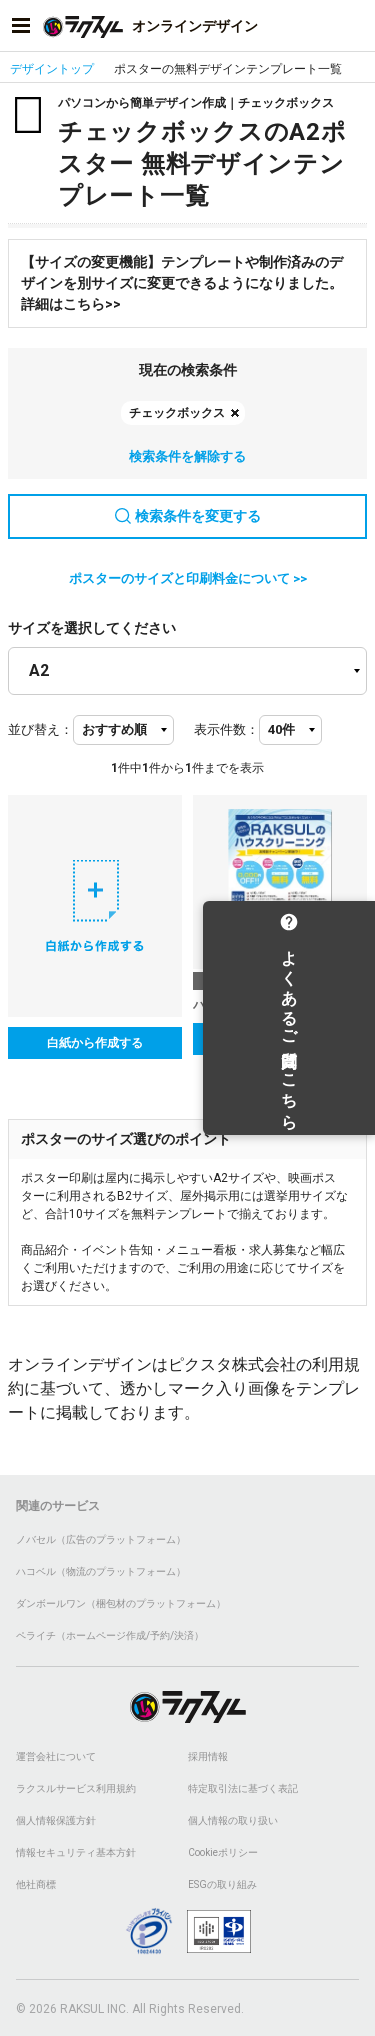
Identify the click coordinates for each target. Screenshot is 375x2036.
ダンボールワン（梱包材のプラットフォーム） (121, 1603)
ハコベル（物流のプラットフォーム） (101, 1571)
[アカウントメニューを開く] (354, 26)
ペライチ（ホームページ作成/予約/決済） (110, 1635)
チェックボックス (177, 413)
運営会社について (56, 1756)
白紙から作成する (95, 1043)
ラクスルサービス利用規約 (76, 1788)
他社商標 (36, 1884)
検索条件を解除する (187, 456)
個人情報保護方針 (56, 1820)
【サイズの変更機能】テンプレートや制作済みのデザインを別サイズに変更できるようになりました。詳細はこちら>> (182, 283)
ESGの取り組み (222, 1884)
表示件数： (226, 729)
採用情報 (208, 1756)
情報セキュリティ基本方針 (76, 1852)
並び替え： (40, 729)
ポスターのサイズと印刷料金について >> (188, 578)
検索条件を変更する (188, 516)
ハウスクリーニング (247, 1005)
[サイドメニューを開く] (21, 26)
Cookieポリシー (223, 1852)
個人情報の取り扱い (233, 1820)
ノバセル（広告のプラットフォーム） (101, 1539)
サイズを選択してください (92, 628)
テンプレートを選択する (280, 1039)
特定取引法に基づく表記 (243, 1788)
